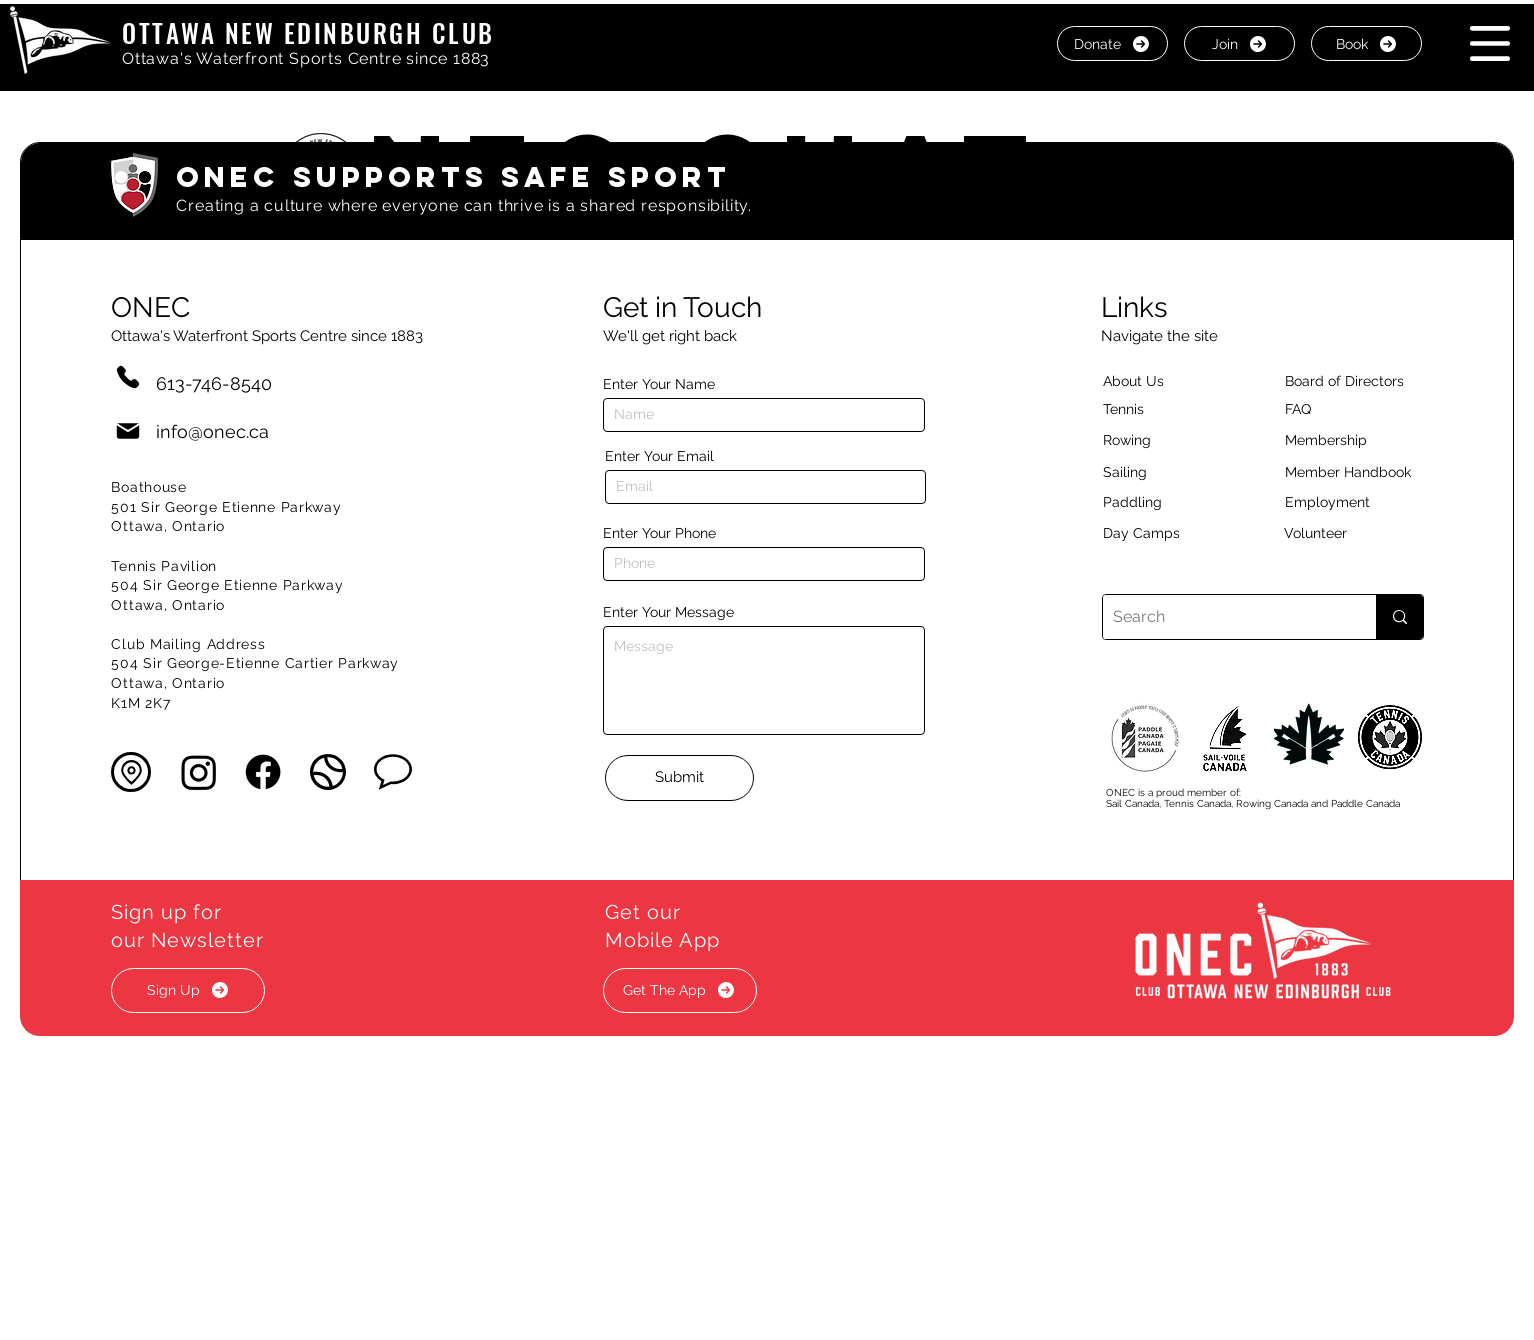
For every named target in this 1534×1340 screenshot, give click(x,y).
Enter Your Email (659, 456)
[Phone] (128, 377)
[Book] (1366, 43)
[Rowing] (1145, 441)
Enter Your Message (668, 612)
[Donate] (1112, 43)
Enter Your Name (659, 384)
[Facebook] (263, 772)
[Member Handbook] (1363, 473)
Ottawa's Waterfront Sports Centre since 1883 (306, 58)
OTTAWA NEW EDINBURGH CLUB (308, 32)
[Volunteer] (1350, 534)
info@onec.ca (212, 431)
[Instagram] (199, 772)
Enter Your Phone (659, 533)
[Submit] (679, 778)
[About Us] (1169, 382)
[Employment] (1351, 503)
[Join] (1239, 43)
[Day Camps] (1163, 534)
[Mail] (128, 431)
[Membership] (1336, 441)
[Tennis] (1136, 410)
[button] (1490, 43)
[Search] (1223, 617)
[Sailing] (1163, 473)
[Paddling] (1154, 503)
